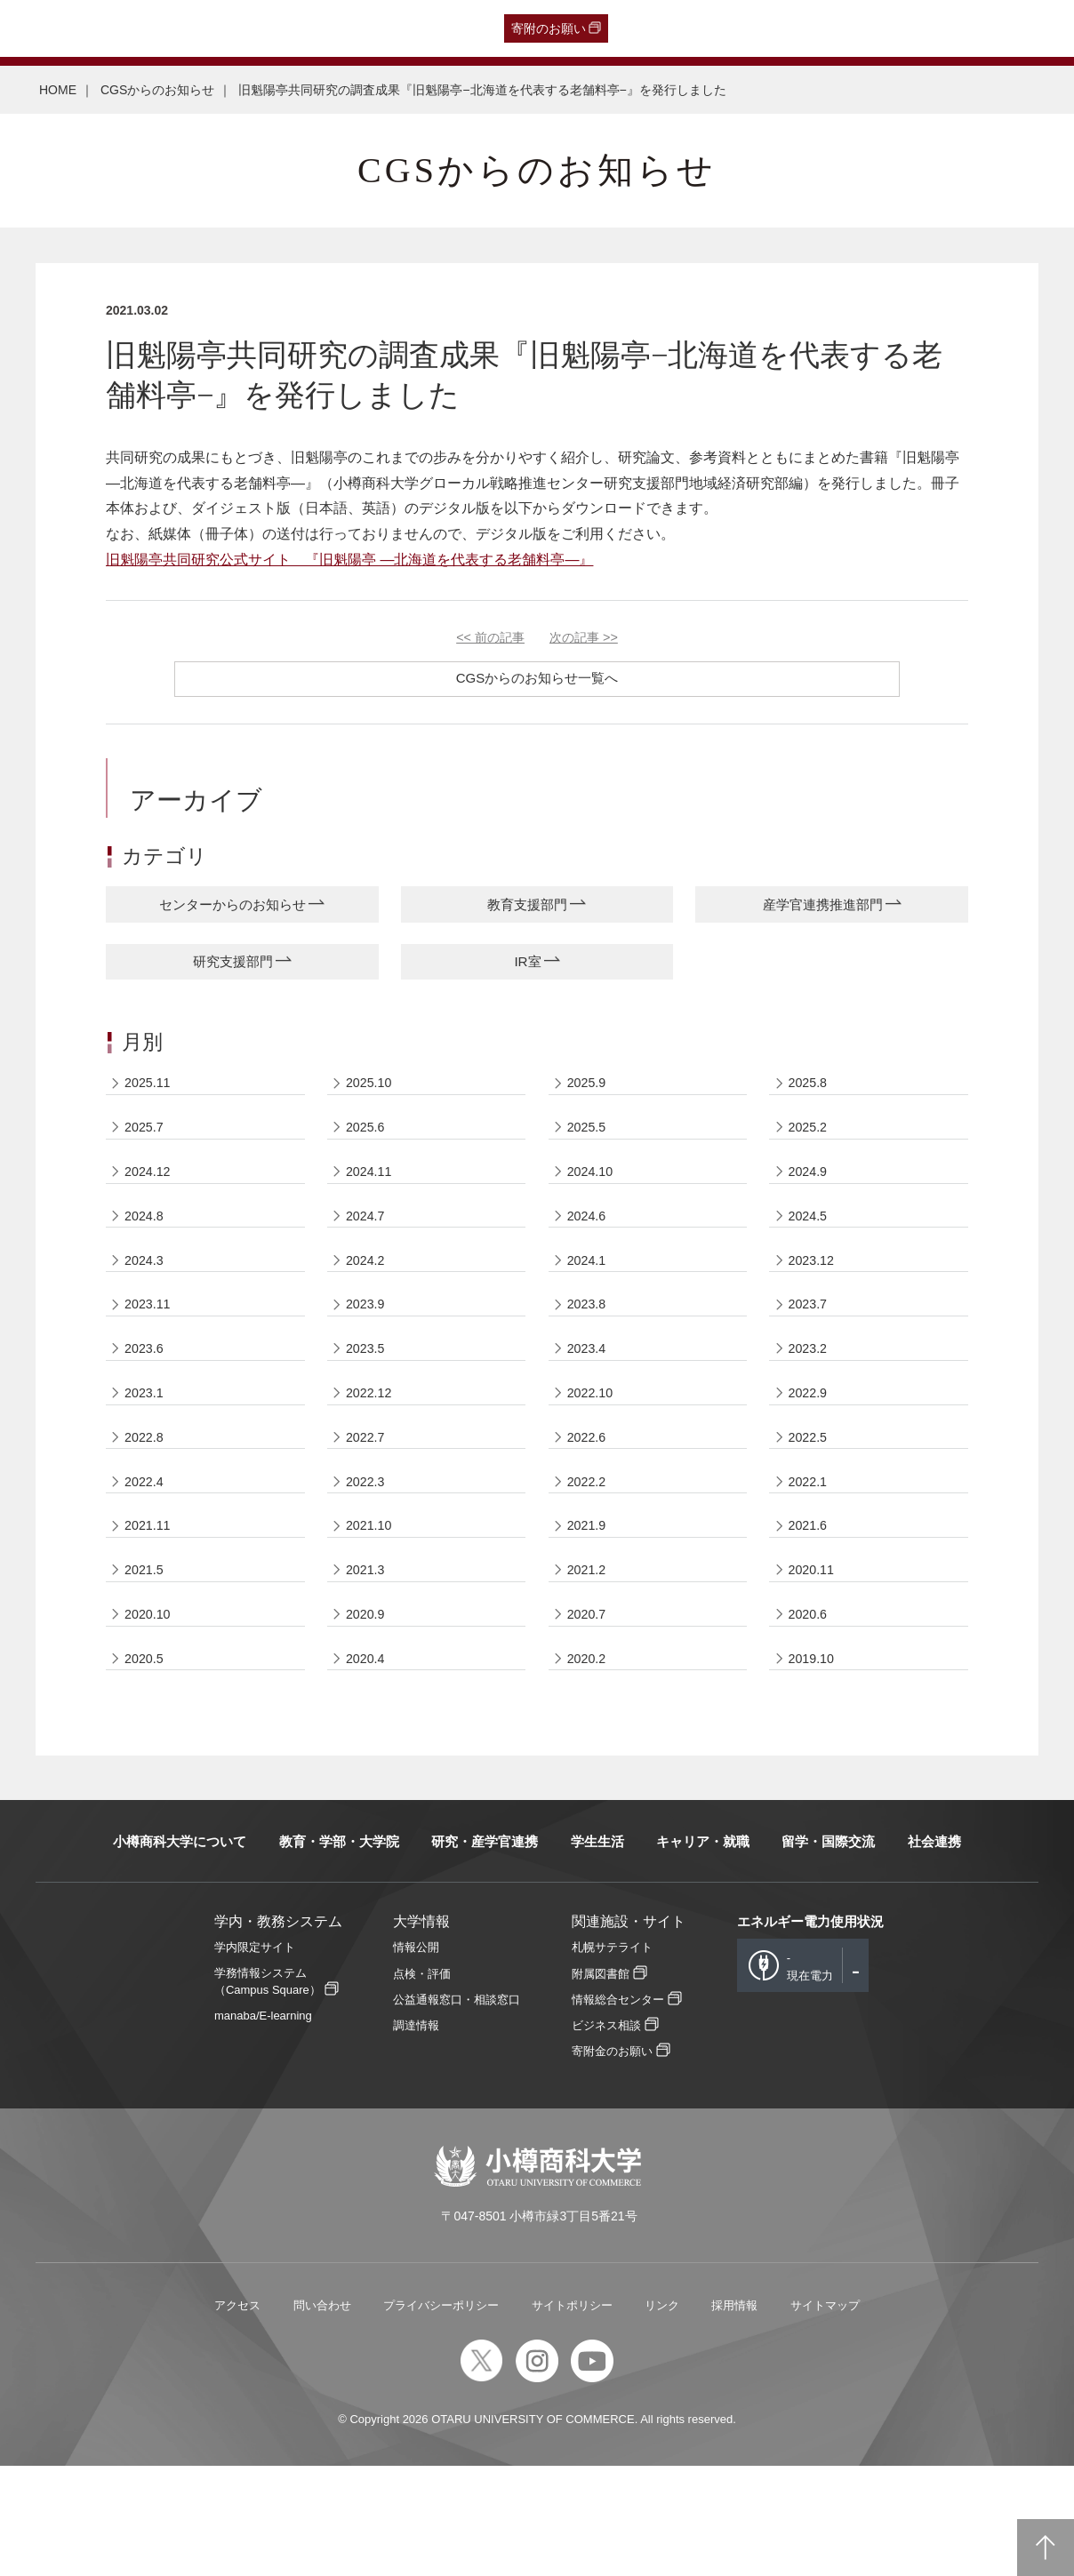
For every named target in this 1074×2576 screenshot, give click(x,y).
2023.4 (589, 1404)
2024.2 (368, 1300)
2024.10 (593, 1197)
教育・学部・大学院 (339, 1950)
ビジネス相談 (606, 2135)
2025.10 (372, 1094)
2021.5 (147, 1661)
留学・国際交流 (828, 1950)
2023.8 (589, 1352)
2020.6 (810, 1713)
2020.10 (151, 1713)
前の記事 (490, 637)
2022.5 (810, 1507)
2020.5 (147, 1764)
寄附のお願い (548, 28)
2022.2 (589, 1558)
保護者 (244, 28)
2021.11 (151, 1610)
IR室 (527, 967)
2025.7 (147, 1146)
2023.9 (368, 1352)
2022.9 (810, 1455)
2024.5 (810, 1249)
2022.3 (368, 1558)
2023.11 (151, 1352)
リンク (662, 2414)
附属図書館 (600, 2083)
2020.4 (368, 1764)
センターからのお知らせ (233, 906)
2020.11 (814, 1661)
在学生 (297, 28)
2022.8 (147, 1507)
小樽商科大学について (179, 1950)
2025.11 (151, 1094)
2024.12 (151, 1197)
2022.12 (372, 1455)
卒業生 (114, 28)
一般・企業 (179, 28)
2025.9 (589, 1094)
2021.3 (368, 1661)
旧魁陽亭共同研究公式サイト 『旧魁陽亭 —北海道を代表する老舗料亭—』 (349, 559)
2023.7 (810, 1352)
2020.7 (589, 1713)
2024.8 (147, 1249)
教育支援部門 (527, 906)
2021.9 (589, 1610)
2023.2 (810, 1404)
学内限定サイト (254, 2057)
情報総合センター (618, 2109)
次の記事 (583, 637)
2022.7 (368, 1507)
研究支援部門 (233, 967)
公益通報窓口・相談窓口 (456, 2109)
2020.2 (589, 1764)
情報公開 (416, 2057)
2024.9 (810, 1197)
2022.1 (810, 1558)
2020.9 (368, 1713)
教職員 (348, 28)
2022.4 (147, 1558)
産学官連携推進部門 (822, 906)
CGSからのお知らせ (157, 90)
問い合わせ (322, 2414)
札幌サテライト (612, 2057)
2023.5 (368, 1404)
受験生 (48, 28)
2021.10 (372, 1610)
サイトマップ (825, 2414)
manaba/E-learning (263, 2125)
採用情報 (734, 2414)
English (402, 28)
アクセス (237, 2414)
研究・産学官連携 (484, 1950)
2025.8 (810, 1094)
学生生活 (597, 1950)
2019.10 (814, 1764)
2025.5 (589, 1146)
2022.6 (589, 1507)
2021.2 (589, 1661)
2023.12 (814, 1300)
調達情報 (416, 2135)
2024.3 (147, 1300)
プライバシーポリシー (441, 2414)
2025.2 (810, 1146)
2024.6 (589, 1249)
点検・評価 (422, 2083)
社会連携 (934, 1950)
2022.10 (593, 1455)
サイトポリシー (572, 2414)
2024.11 (372, 1197)
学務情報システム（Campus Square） (267, 2091)
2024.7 (368, 1249)
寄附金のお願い (612, 2161)
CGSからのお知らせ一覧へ (537, 677)
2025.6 (368, 1146)
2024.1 (589, 1300)
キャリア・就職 (702, 1950)
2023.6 (147, 1404)
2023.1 (147, 1455)
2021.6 (810, 1610)
